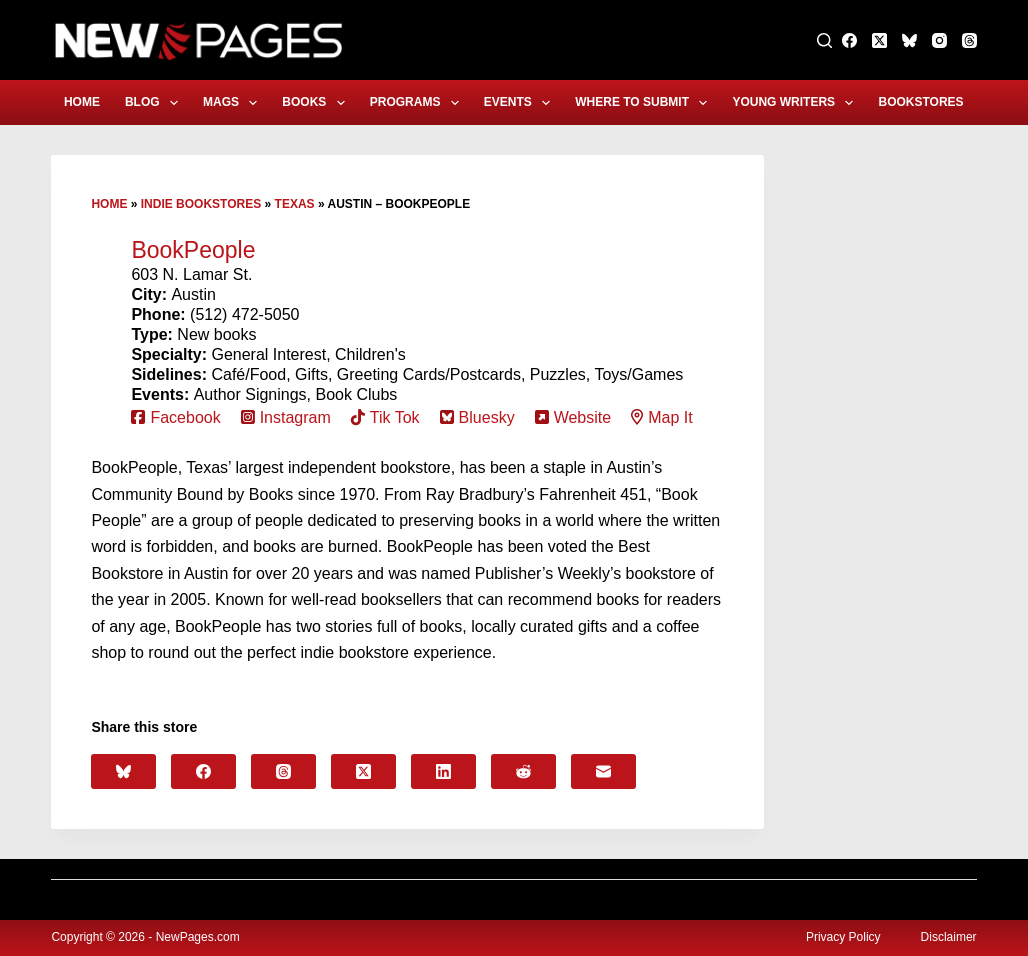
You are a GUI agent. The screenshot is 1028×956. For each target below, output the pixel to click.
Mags (234, 103)
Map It (670, 417)
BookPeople (193, 250)
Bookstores (934, 103)
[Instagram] (939, 40)
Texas (295, 204)
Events (521, 103)
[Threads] (969, 40)
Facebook (185, 417)
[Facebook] (849, 40)
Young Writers (796, 103)
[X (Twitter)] (879, 40)
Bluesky (487, 417)
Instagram (295, 417)
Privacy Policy (843, 937)
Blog (155, 103)
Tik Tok (395, 417)
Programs (418, 103)
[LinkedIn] (443, 771)
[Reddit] (523, 771)
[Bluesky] (909, 40)
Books (317, 103)
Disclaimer (949, 937)
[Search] (824, 40)
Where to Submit (645, 103)
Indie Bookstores (201, 204)
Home (82, 102)
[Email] (603, 771)
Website (583, 417)
